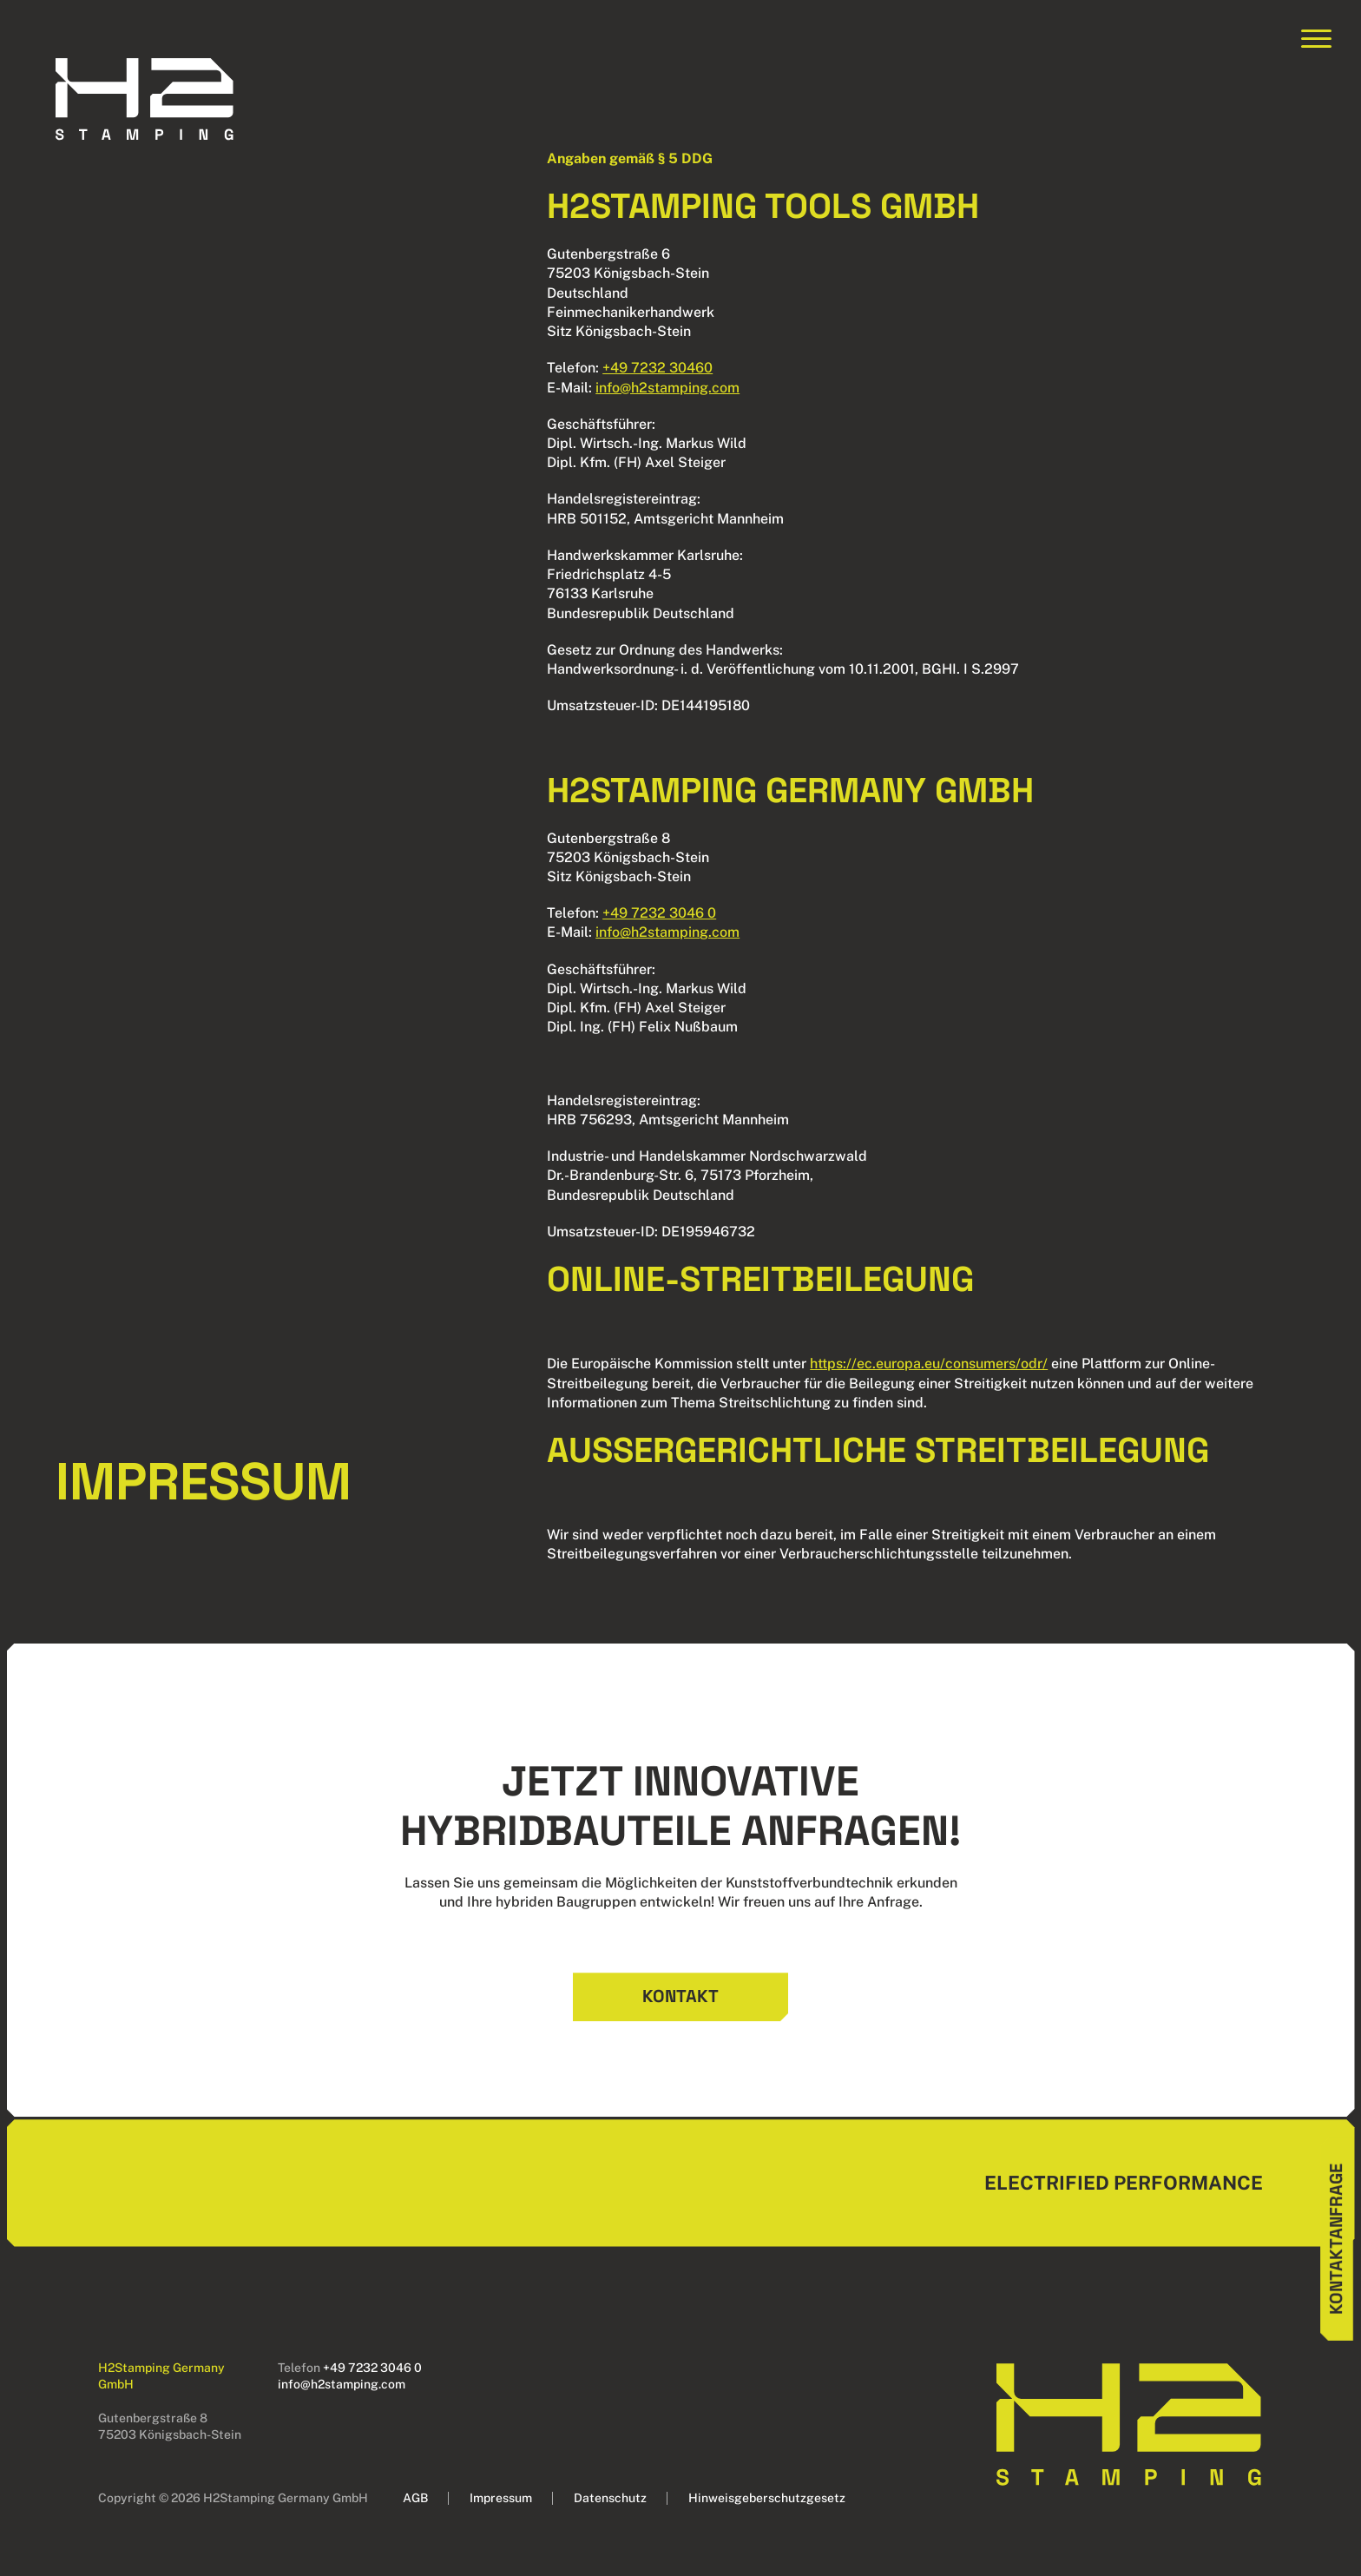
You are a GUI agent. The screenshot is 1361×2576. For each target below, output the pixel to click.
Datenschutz (610, 2498)
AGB (415, 2498)
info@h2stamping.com (667, 387)
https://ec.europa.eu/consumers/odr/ (929, 1363)
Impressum (501, 2498)
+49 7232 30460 (657, 367)
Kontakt (680, 1996)
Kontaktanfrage (1336, 2238)
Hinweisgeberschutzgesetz (766, 2498)
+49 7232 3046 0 (659, 913)
